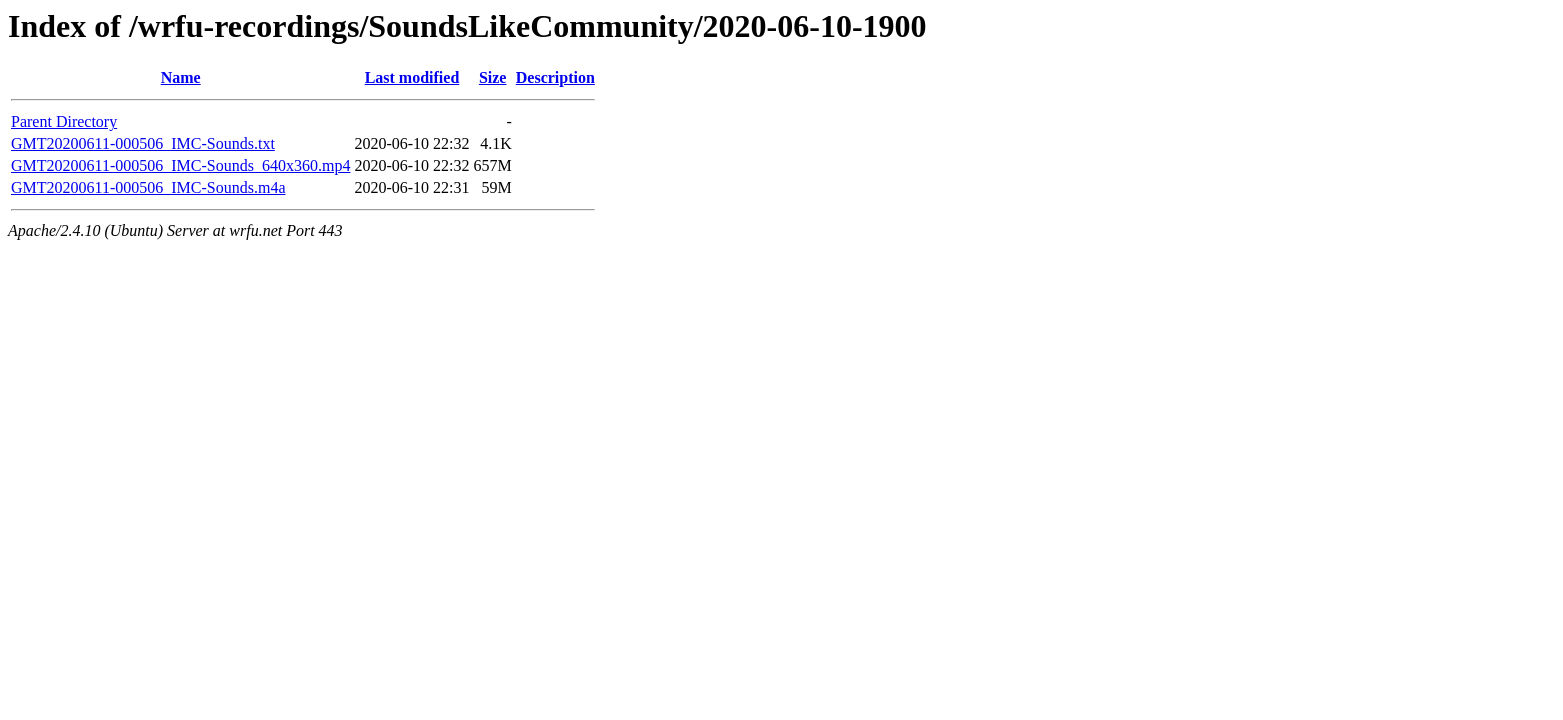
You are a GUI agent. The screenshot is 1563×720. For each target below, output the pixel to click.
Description (555, 77)
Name (181, 77)
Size (493, 77)
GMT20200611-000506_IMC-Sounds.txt (143, 143)
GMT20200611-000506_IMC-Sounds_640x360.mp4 (180, 165)
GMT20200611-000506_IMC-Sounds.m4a (148, 187)
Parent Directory (64, 121)
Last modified (412, 77)
